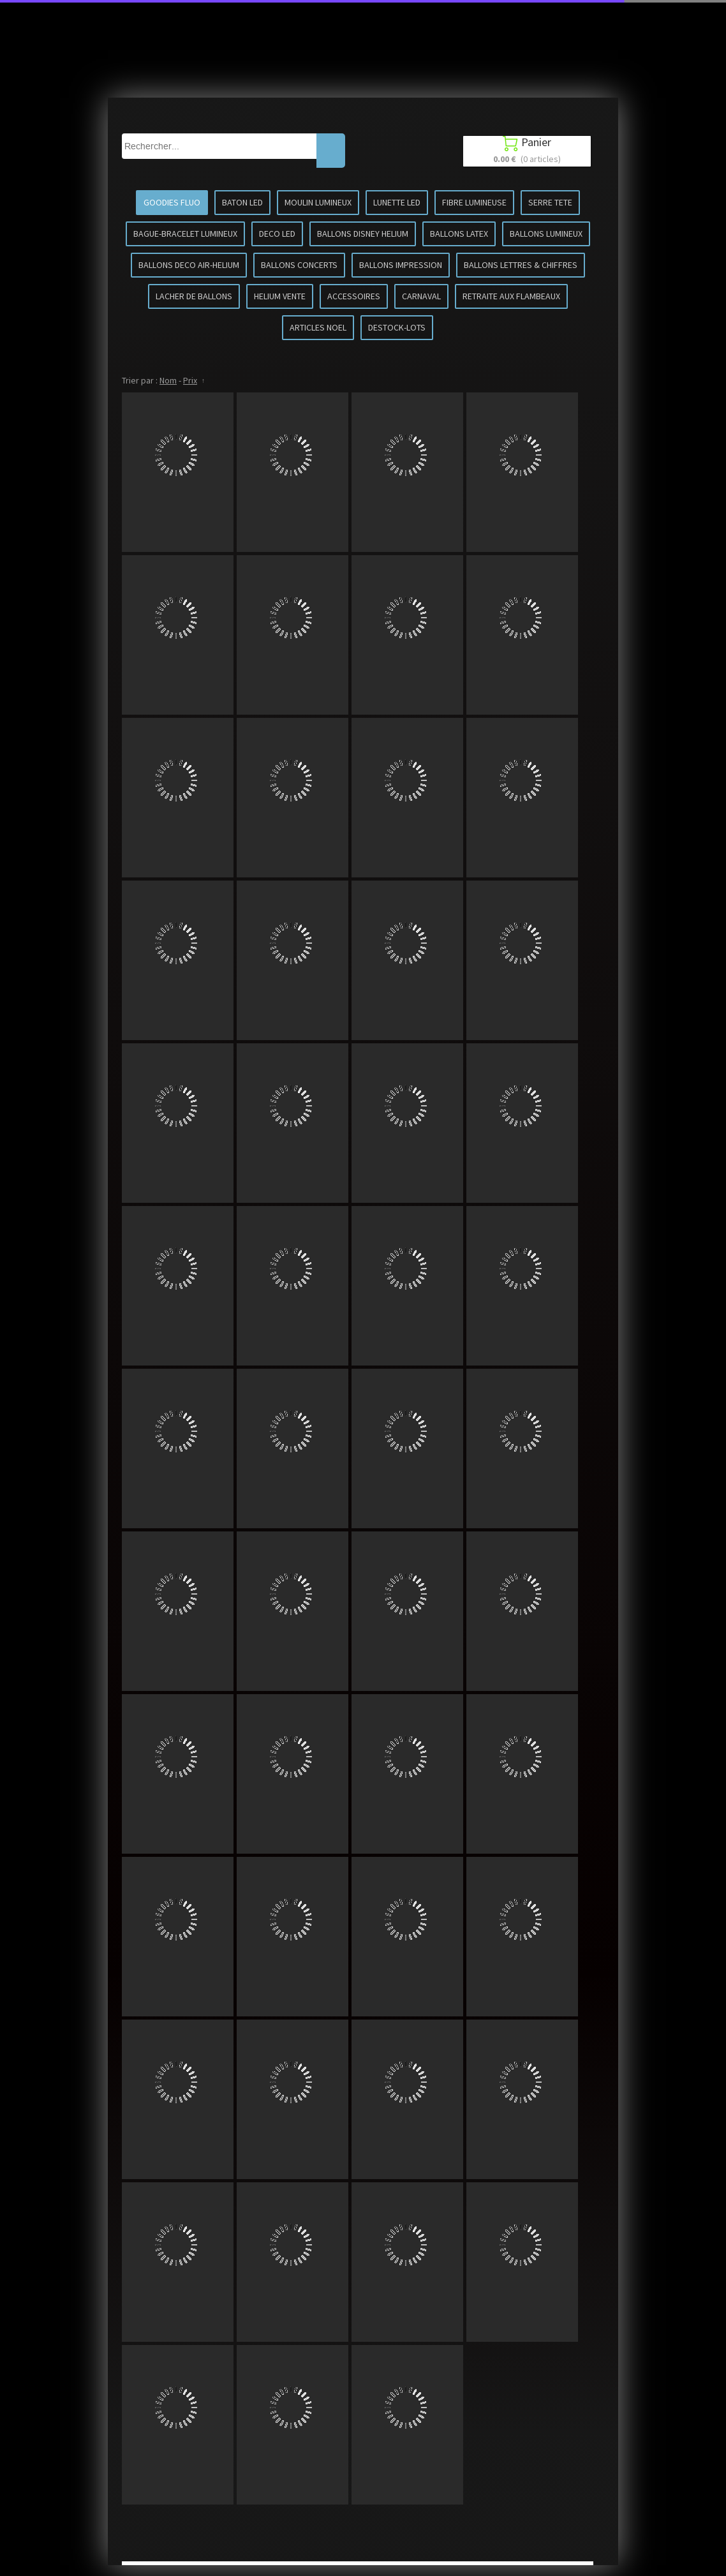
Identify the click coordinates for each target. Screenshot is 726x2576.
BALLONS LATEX (459, 233)
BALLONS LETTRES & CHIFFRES (520, 265)
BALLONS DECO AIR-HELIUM (188, 265)
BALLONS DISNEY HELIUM (362, 233)
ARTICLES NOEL (318, 327)
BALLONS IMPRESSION (400, 265)
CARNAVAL (421, 296)
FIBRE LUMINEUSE (474, 202)
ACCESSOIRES (353, 296)
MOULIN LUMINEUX (318, 202)
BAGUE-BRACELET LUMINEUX (185, 233)
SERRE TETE (550, 202)
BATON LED (242, 202)
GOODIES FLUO (172, 202)
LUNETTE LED (396, 202)
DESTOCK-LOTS (397, 327)
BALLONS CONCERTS (299, 265)
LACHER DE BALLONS (194, 296)
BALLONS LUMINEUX (546, 233)
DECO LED (277, 233)
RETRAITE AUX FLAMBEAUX (511, 296)
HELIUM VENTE (280, 296)
